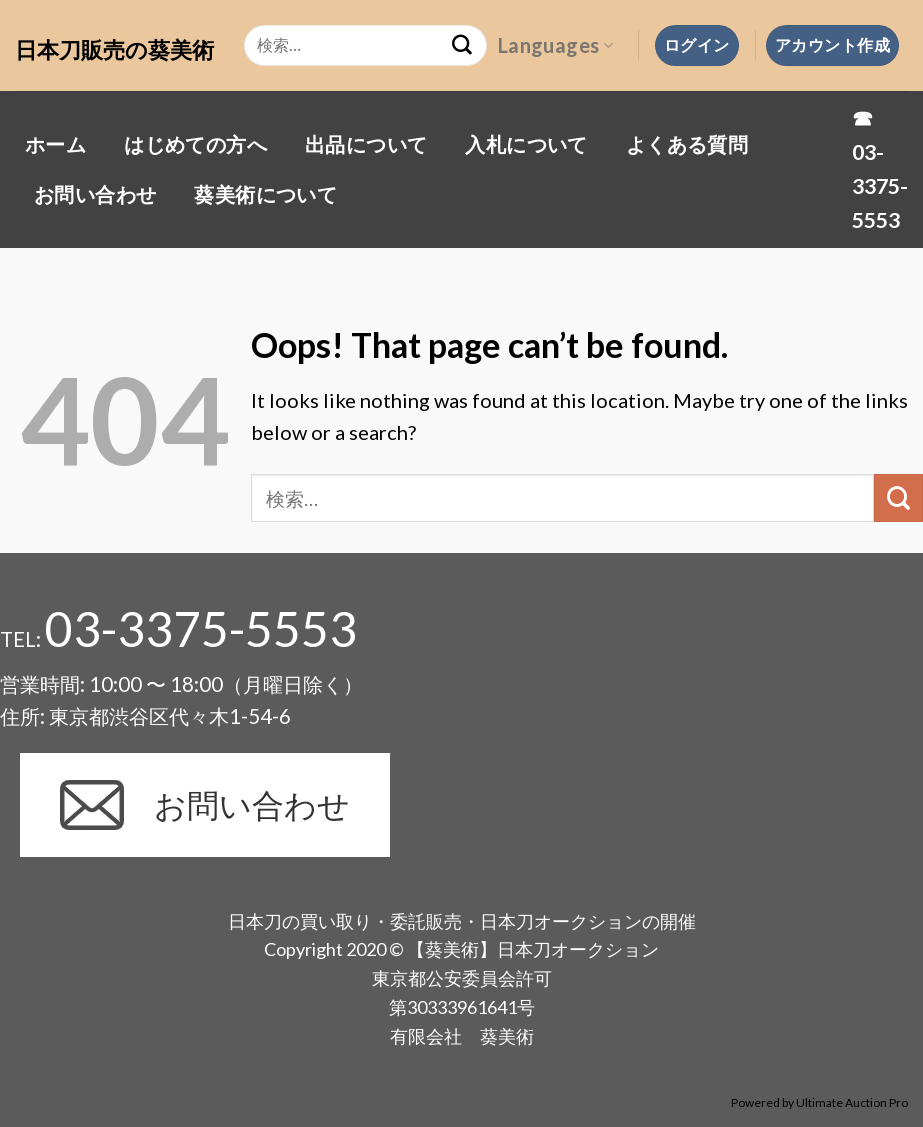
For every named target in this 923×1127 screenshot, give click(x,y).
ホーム (55, 144)
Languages (555, 45)
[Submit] (898, 498)
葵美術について (265, 194)
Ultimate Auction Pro (852, 1102)
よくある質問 (687, 144)
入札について (526, 144)
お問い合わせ (95, 194)
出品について (366, 144)
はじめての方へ (195, 144)
